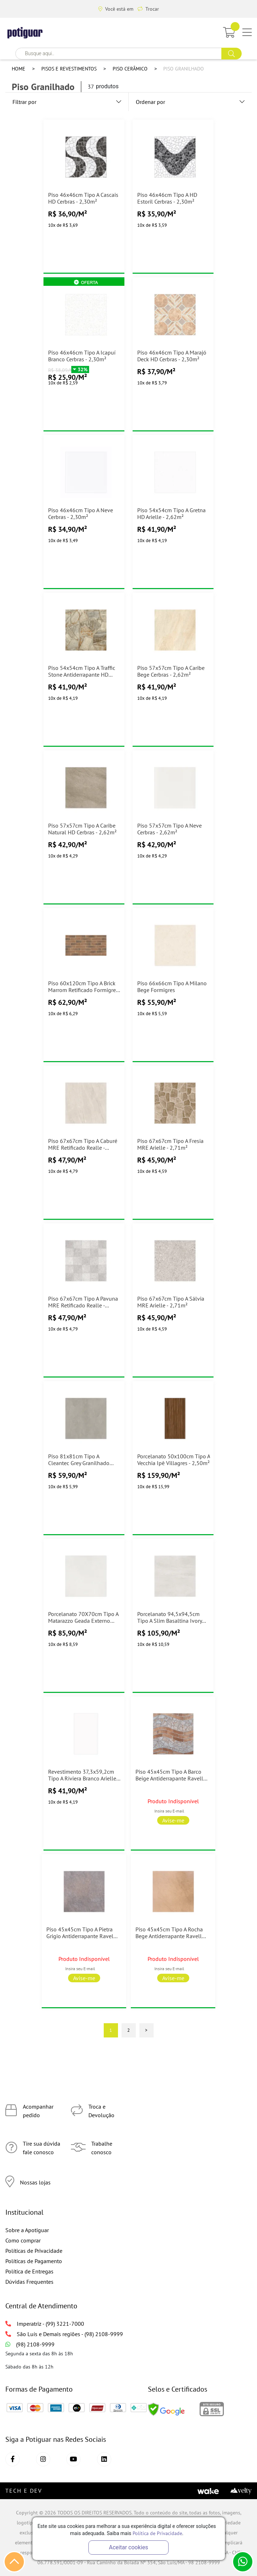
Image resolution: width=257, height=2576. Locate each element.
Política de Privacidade (157, 2533)
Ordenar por (190, 101)
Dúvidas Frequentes (29, 2281)
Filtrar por (66, 101)
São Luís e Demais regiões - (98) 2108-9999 (64, 2334)
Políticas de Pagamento (33, 2261)
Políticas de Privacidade (33, 2250)
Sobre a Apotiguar (27, 2230)
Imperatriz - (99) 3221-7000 (44, 2323)
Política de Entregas (29, 2271)
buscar (231, 53)
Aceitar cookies (128, 2547)
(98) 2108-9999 (30, 2344)
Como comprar (23, 2240)
